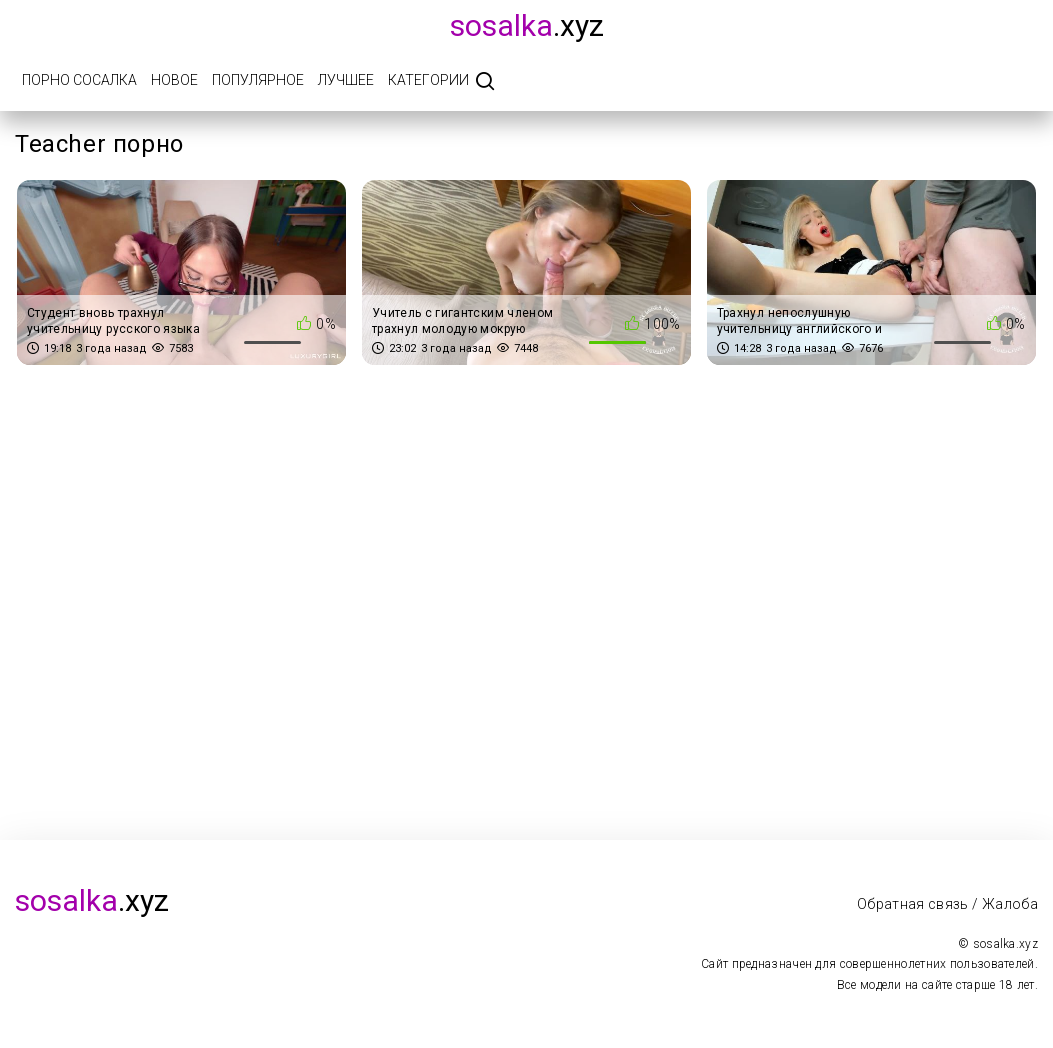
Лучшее (346, 80)
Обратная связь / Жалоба (947, 904)
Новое (174, 80)
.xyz (527, 25)
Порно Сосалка (79, 80)
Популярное (258, 80)
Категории (428, 80)
